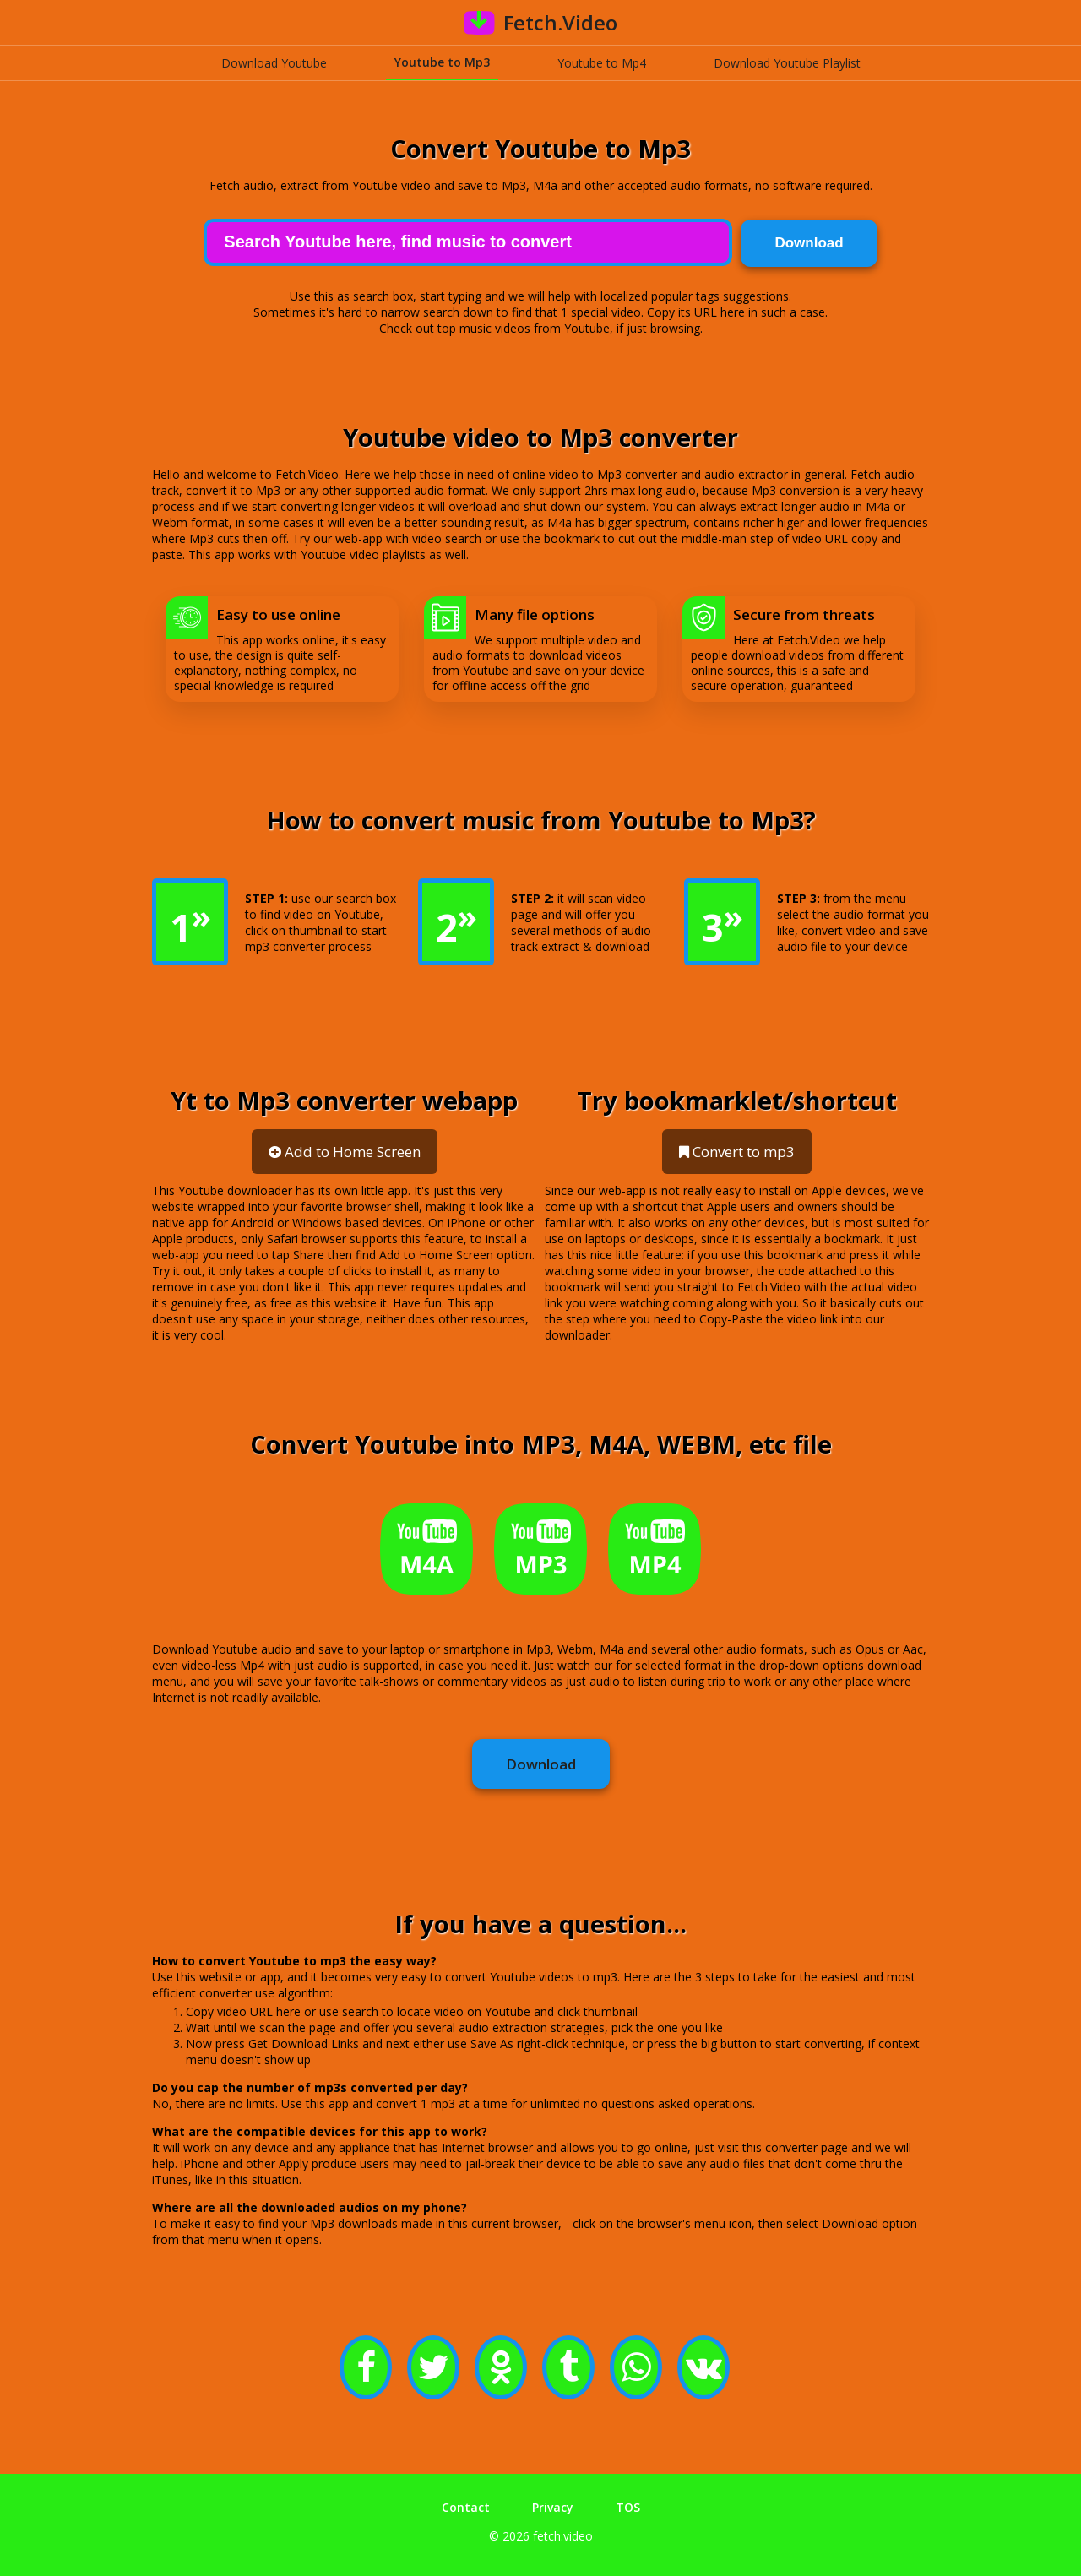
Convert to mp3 (737, 1150)
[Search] (467, 240)
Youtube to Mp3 (442, 62)
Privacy (552, 2505)
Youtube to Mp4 (601, 63)
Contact (466, 2505)
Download (541, 1763)
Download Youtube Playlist (787, 63)
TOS (628, 2505)
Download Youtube (274, 63)
